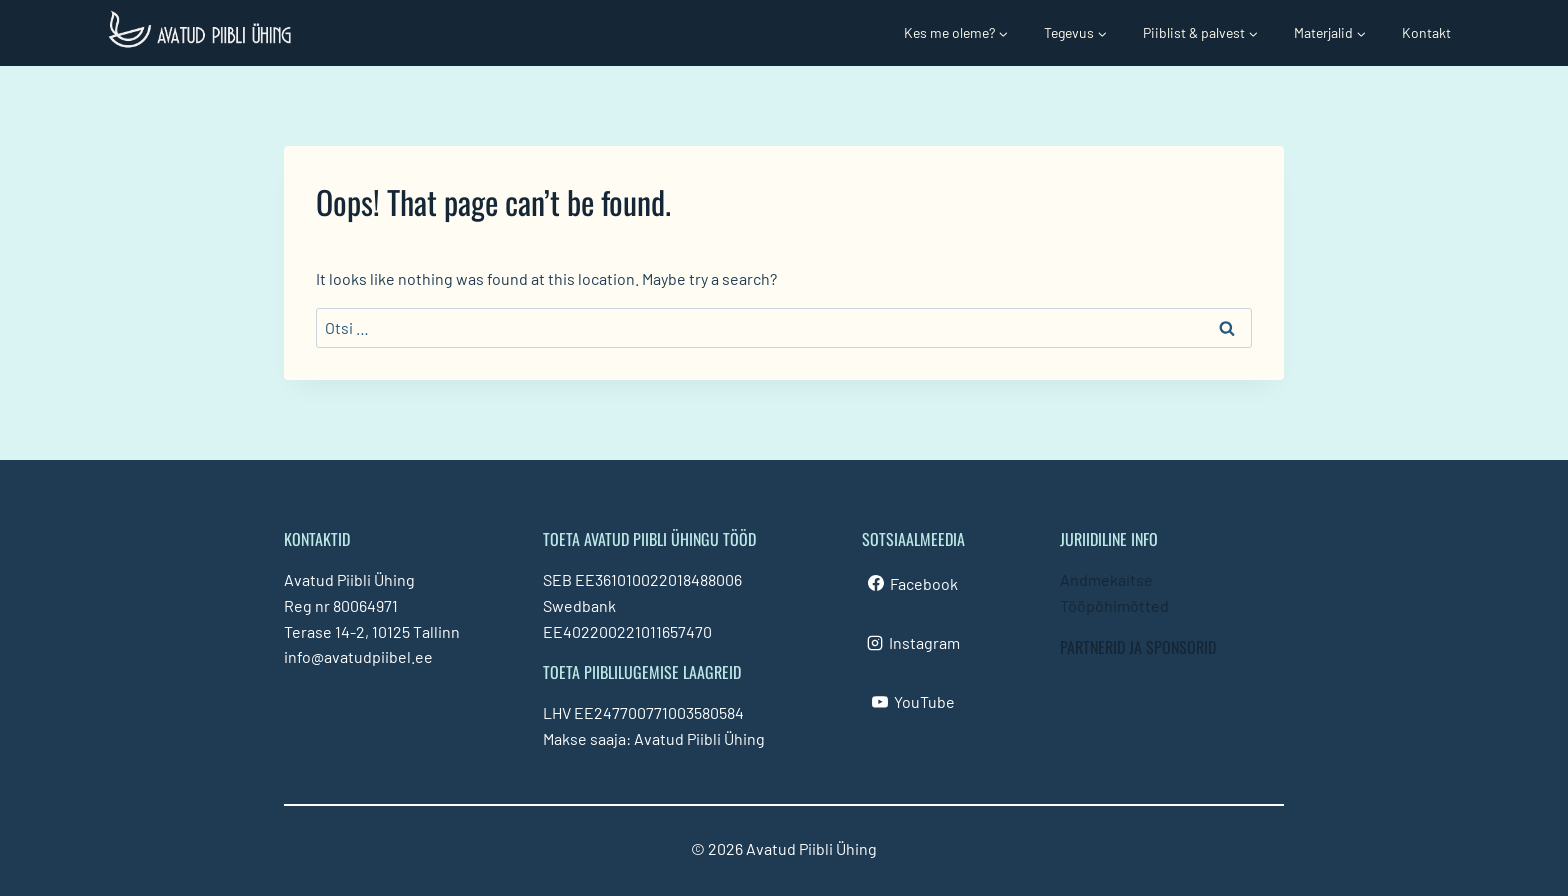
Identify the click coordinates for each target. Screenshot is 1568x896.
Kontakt (1426, 32)
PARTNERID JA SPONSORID (1138, 647)
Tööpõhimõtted (1114, 605)
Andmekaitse (1106, 579)
